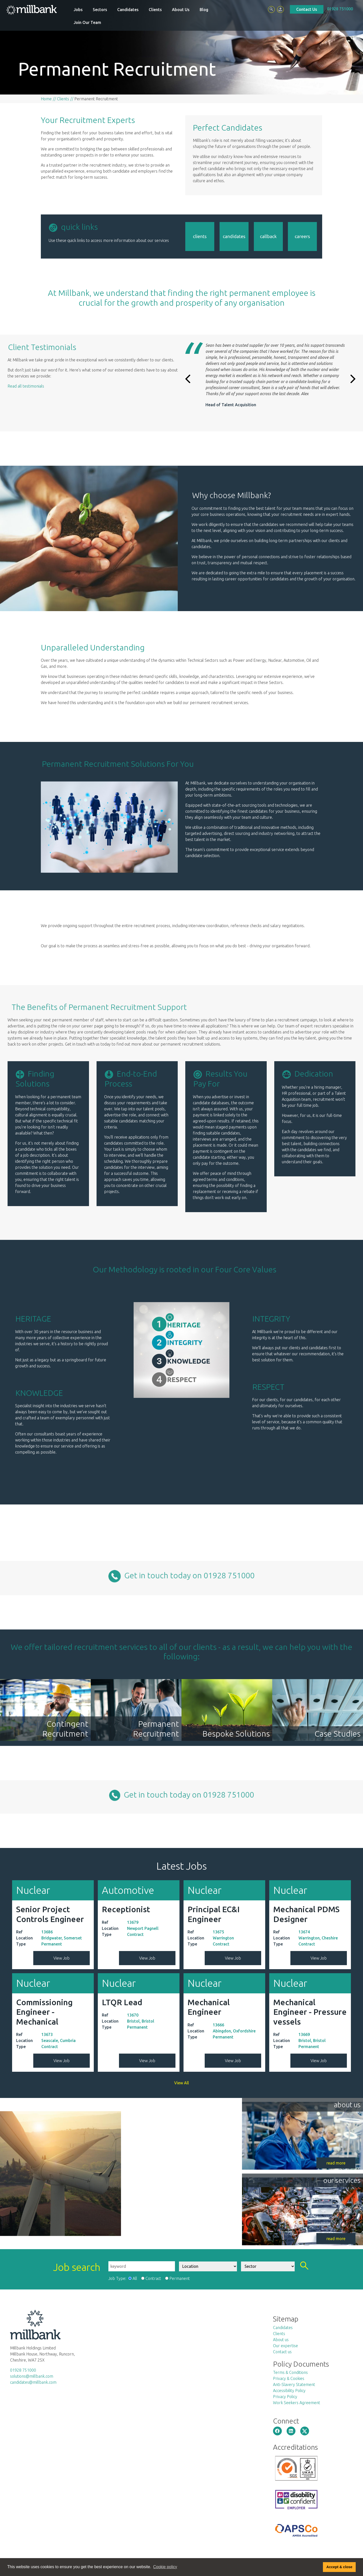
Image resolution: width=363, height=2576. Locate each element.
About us (281, 2339)
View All (181, 2083)
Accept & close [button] (339, 2567)
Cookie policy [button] (165, 2567)
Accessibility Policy (289, 2390)
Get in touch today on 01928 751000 (181, 1575)
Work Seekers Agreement (296, 2402)
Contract (151, 2278)
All (132, 2278)
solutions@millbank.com (31, 2376)
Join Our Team (87, 22)
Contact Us (306, 9)
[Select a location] (208, 2266)
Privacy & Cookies (288, 2378)
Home (46, 99)
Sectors (100, 9)
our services (341, 2180)
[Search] (304, 2265)
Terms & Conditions (290, 2372)
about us (347, 2105)
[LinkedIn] (291, 2431)
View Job (61, 1958)
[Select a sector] (268, 2266)
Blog (204, 9)
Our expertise (285, 2345)
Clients (155, 9)
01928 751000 (340, 9)
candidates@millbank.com (33, 2382)
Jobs (78, 9)
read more (335, 2163)
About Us (181, 9)
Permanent (177, 2278)
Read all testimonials (26, 386)
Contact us (282, 2351)
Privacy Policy (285, 2396)
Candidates (128, 9)
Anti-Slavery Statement (294, 2384)
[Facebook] (277, 2431)
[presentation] (187, 377)
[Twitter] (304, 2431)
